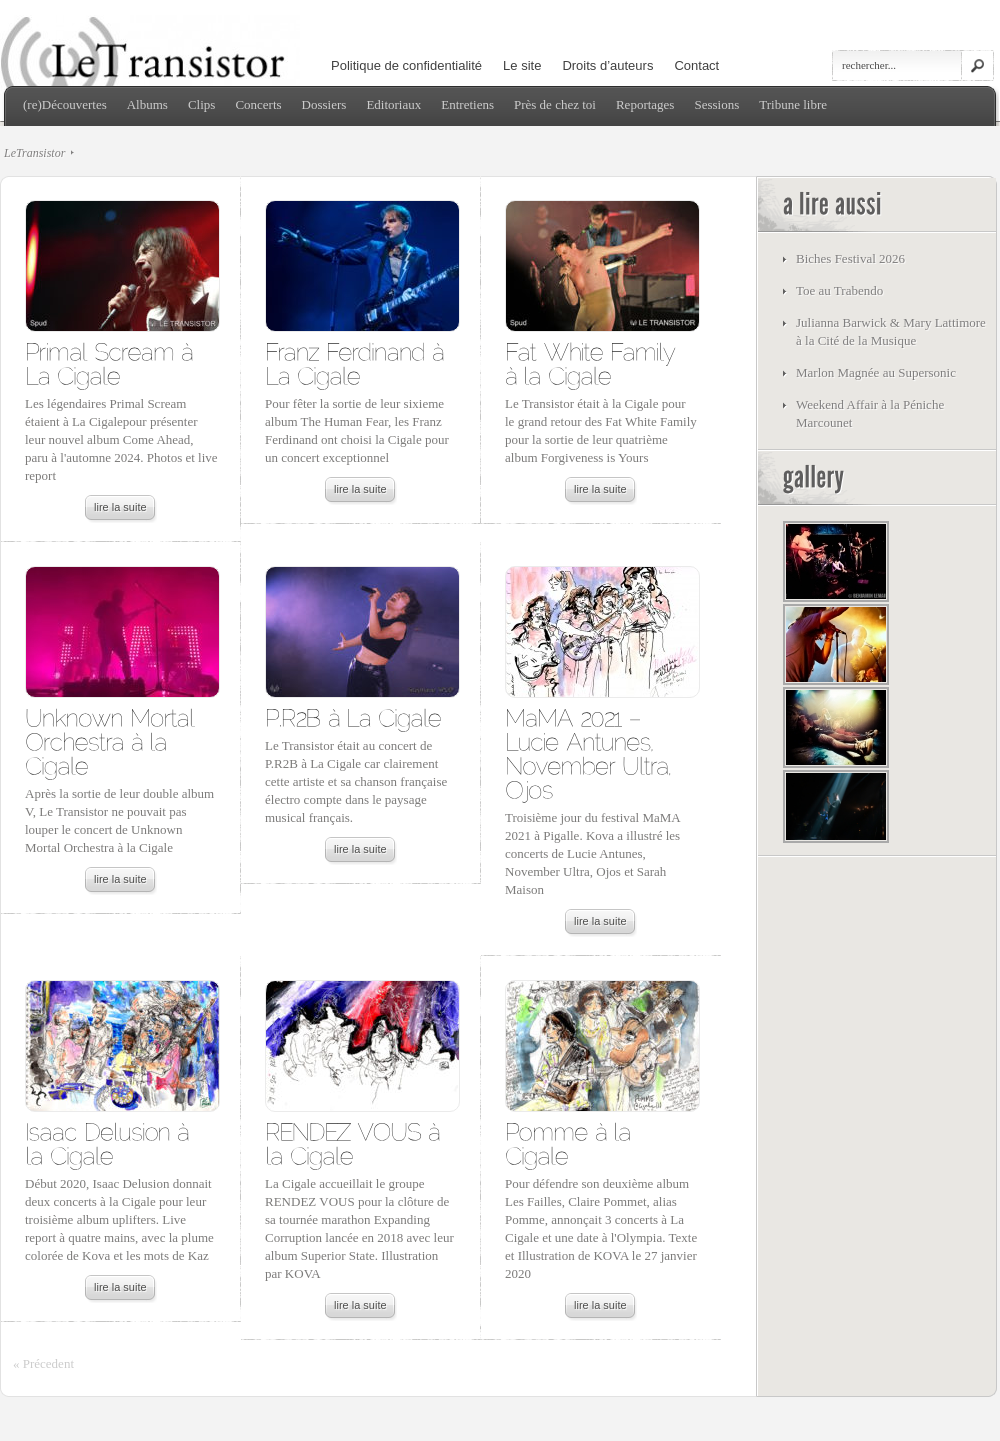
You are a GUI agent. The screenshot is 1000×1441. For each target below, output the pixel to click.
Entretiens (467, 104)
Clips (201, 104)
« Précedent (43, 1363)
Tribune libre (793, 104)
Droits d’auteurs (607, 65)
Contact (696, 65)
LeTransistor (34, 153)
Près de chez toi (555, 104)
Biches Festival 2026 (850, 258)
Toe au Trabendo (839, 290)
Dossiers (324, 104)
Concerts (258, 104)
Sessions (716, 104)
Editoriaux (393, 104)
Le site (522, 65)
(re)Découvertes (65, 104)
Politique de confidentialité (406, 65)
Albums (147, 104)
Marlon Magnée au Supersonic (876, 372)
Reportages (645, 104)
